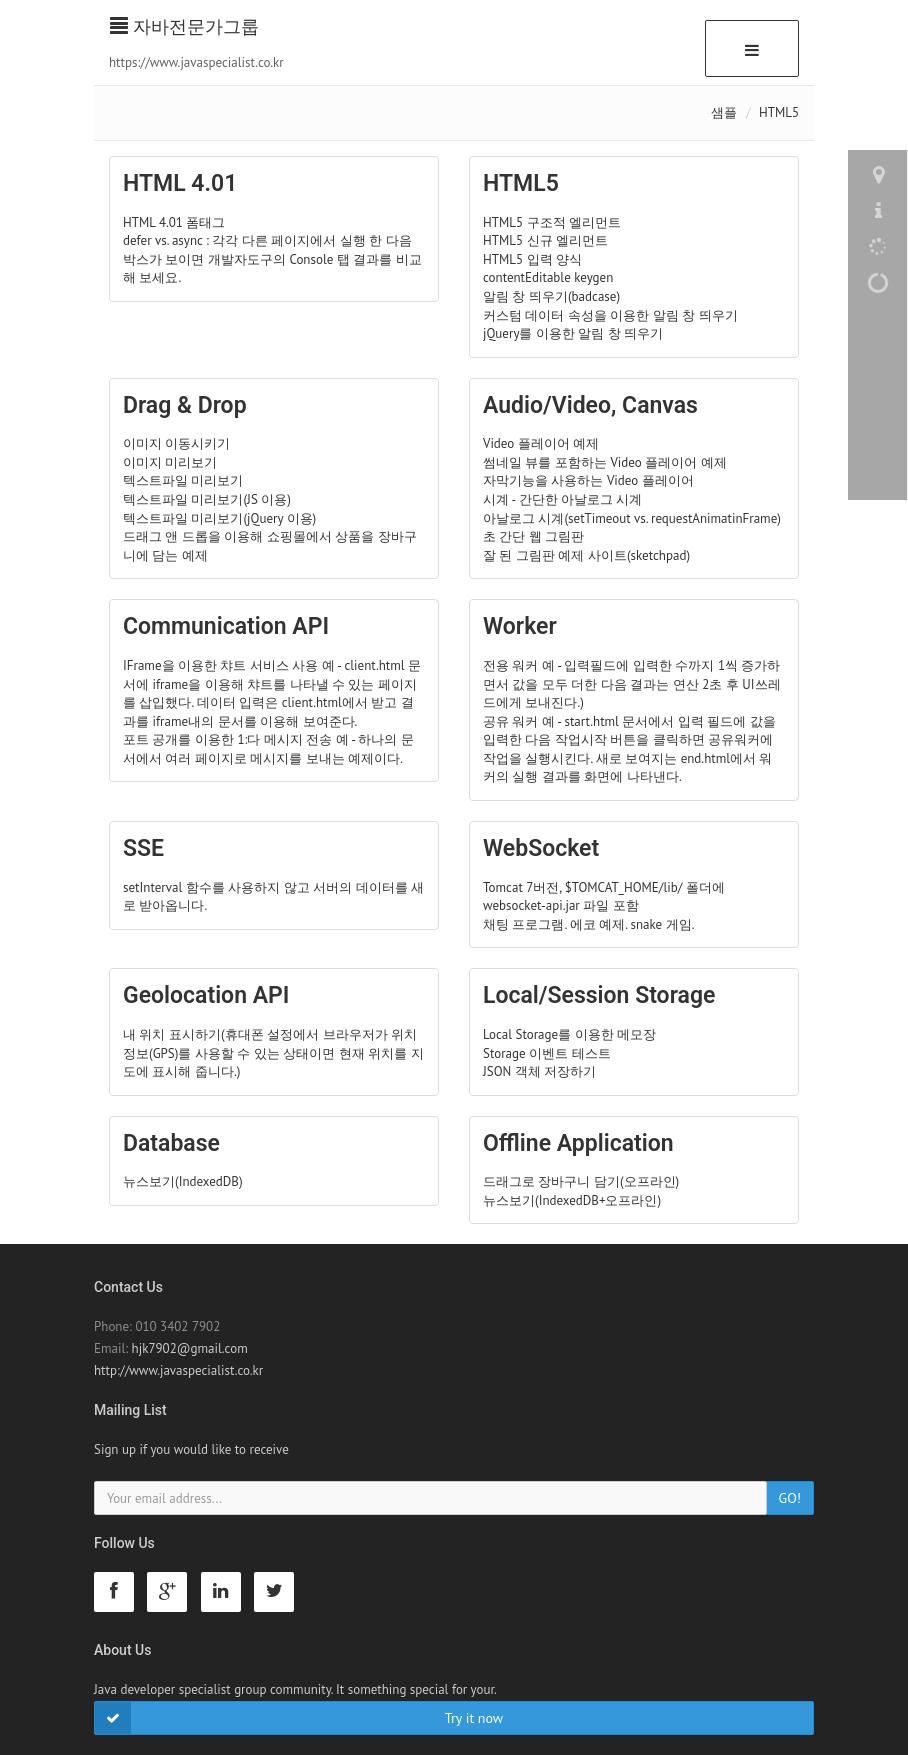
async (187, 240)
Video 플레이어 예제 (541, 443)
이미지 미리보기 (170, 462)
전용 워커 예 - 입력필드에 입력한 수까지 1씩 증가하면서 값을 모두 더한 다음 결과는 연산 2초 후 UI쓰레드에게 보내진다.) (632, 684)
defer (137, 240)
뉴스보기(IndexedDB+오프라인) (572, 1200)
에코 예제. (598, 924)
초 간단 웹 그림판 (533, 536)
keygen (593, 277)
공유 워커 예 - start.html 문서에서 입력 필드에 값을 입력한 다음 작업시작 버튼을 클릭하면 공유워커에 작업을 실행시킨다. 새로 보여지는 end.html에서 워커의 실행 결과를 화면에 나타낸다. (629, 749)
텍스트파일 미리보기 (183, 480)
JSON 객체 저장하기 (539, 1071)
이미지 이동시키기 (176, 443)
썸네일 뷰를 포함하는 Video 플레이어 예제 (605, 462)
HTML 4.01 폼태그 (174, 222)
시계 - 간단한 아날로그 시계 (562, 499)
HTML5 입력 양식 (532, 259)
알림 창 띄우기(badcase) (551, 296)
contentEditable (527, 277)
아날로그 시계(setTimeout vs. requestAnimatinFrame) (632, 518)
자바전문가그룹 (184, 26)
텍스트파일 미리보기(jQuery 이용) (219, 518)
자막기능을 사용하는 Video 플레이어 (588, 480)
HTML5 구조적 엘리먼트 (552, 222)
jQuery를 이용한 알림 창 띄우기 (573, 333)
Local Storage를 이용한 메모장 (569, 1034)
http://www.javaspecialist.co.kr (178, 1370)
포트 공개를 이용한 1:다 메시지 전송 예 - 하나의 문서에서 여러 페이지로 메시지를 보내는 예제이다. (268, 749)
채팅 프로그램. (524, 924)
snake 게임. (662, 924)
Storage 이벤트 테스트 (547, 1053)
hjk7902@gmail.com (190, 1348)
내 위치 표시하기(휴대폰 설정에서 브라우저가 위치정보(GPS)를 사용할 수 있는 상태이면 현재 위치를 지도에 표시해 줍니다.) (273, 1053)
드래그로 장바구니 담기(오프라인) (581, 1181)
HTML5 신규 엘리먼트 (545, 240)
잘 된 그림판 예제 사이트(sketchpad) (586, 555)
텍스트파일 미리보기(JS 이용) (207, 499)
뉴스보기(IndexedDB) (183, 1181)
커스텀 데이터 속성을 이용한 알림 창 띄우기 (610, 315)
